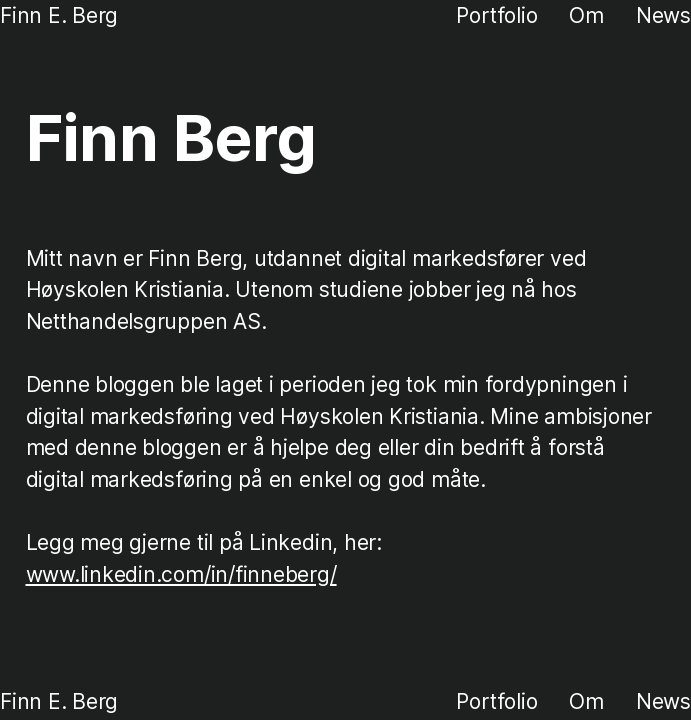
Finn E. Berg (59, 15)
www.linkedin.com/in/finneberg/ (181, 574)
